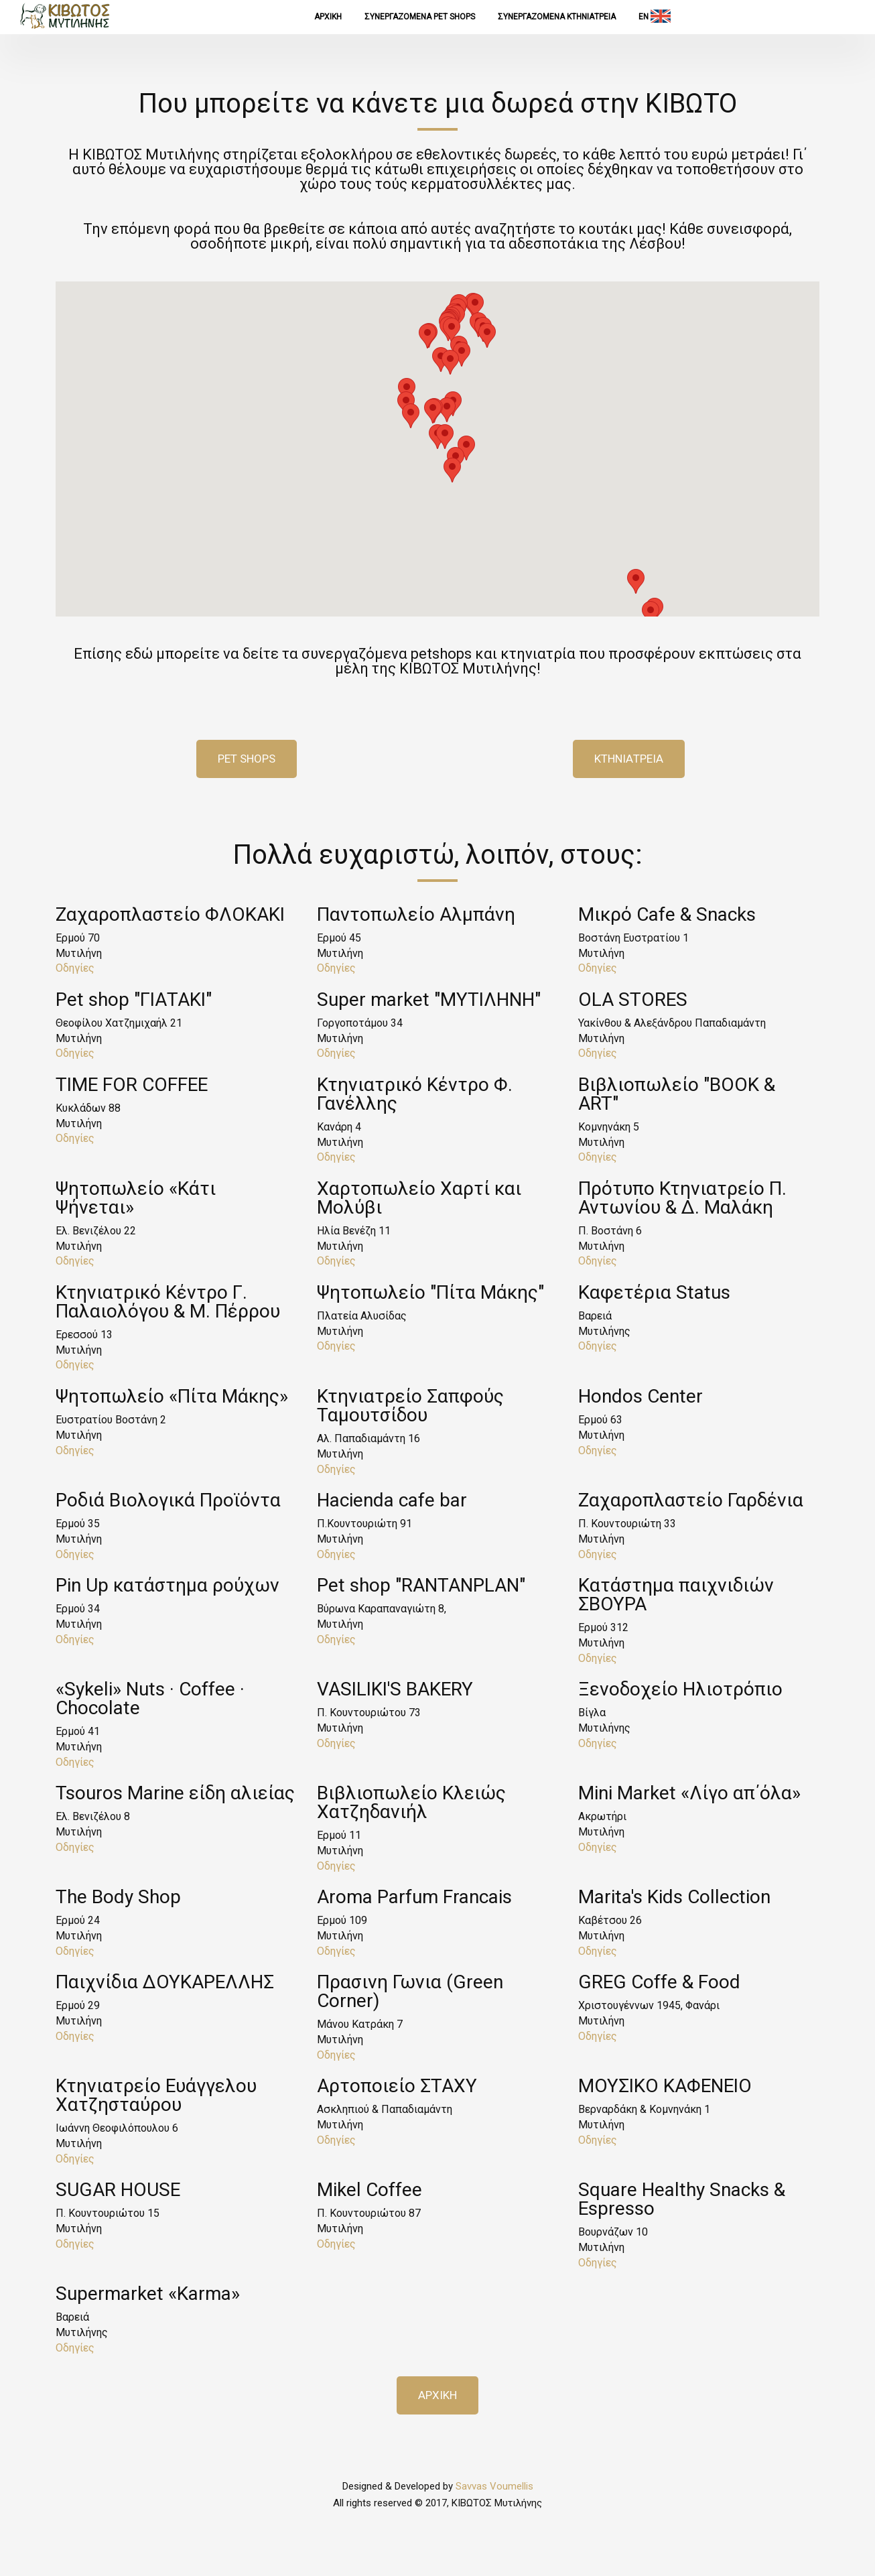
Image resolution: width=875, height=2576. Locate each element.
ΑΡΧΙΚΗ (328, 16)
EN (654, 16)
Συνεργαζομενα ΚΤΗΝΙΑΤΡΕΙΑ (557, 16)
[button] (406, 390)
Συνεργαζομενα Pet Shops (419, 16)
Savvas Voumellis (494, 2486)
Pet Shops (246, 758)
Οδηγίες (75, 968)
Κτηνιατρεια (628, 758)
